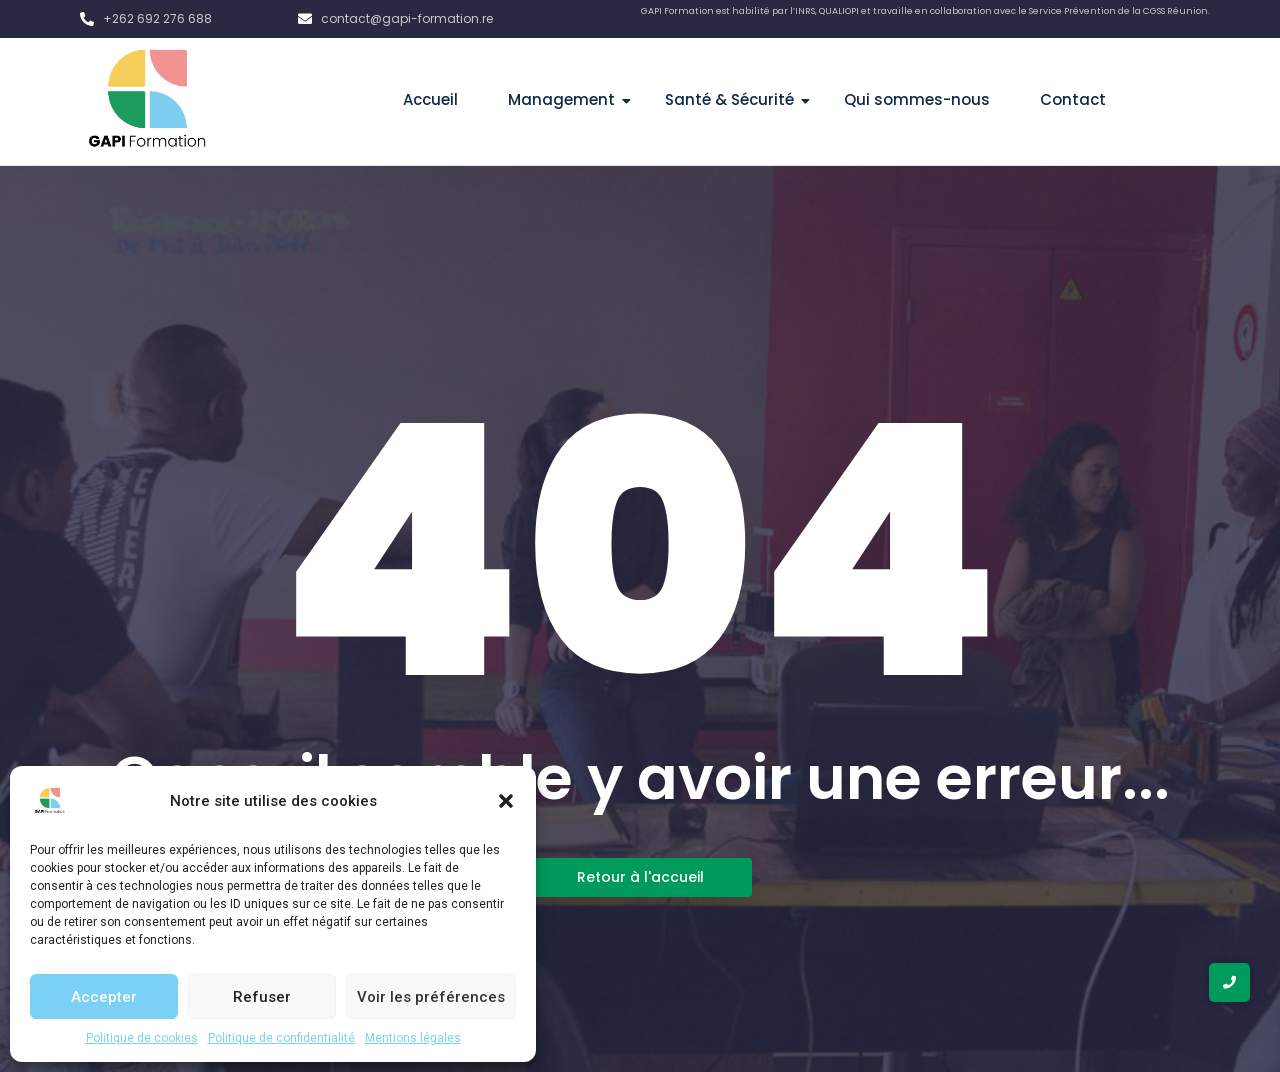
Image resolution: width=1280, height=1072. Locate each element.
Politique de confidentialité (281, 1038)
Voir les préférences (431, 997)
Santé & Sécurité (737, 99)
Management (569, 99)
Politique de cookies (142, 1038)
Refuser (262, 997)
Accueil (430, 99)
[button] (506, 801)
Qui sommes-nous (917, 99)
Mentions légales (413, 1038)
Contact (1073, 99)
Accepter (104, 997)
